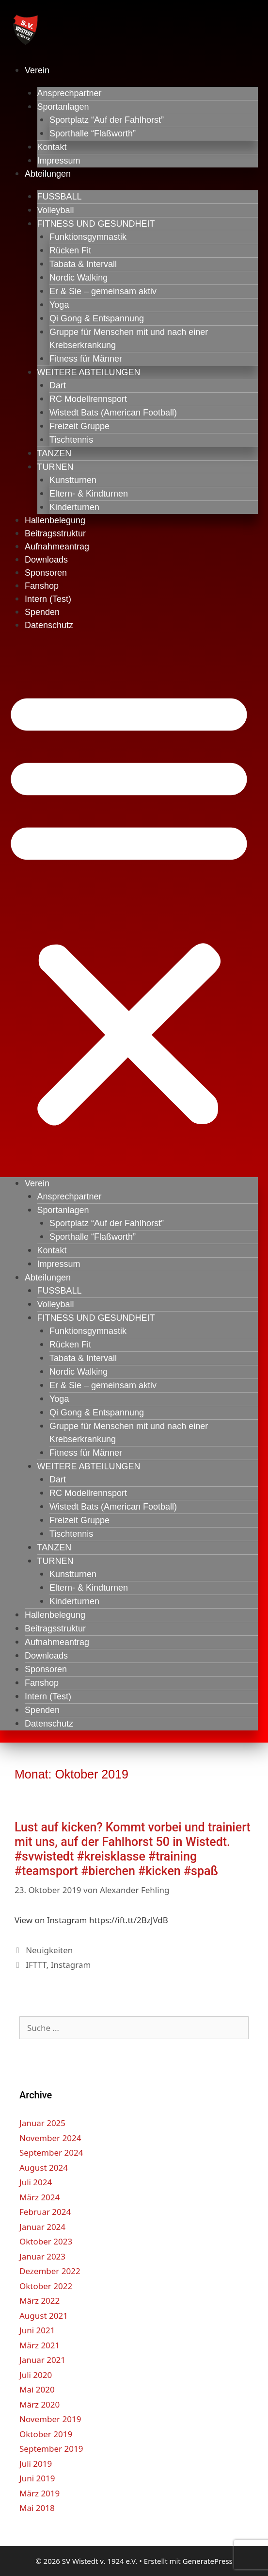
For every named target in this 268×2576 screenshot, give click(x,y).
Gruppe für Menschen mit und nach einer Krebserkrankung (128, 338)
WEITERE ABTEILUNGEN (89, 372)
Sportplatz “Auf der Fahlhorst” (106, 120)
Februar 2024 (45, 2211)
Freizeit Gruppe (79, 426)
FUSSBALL (59, 196)
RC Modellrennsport (88, 399)
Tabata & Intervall (83, 264)
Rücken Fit (70, 250)
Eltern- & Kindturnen (88, 494)
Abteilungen (48, 174)
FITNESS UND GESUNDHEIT (96, 224)
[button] (129, 906)
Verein (37, 70)
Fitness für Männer (85, 359)
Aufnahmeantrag (57, 546)
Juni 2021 (37, 2330)
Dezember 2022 (49, 2271)
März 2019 (39, 2493)
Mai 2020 (37, 2389)
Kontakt (52, 147)
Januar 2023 (42, 2256)
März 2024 (39, 2197)
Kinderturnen (74, 507)
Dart (57, 385)
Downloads (46, 560)
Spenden (42, 612)
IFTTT (36, 1964)
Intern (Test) (48, 599)
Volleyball (55, 210)
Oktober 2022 (45, 2286)
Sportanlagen (63, 107)
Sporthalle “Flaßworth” (92, 133)
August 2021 (43, 2315)
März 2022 (39, 2300)
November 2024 (50, 2138)
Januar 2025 (42, 2122)
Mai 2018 (37, 2507)
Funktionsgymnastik (87, 237)
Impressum (58, 161)
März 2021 (39, 2345)
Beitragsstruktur (55, 533)
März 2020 (39, 2404)
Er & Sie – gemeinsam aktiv (103, 291)
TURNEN (55, 467)
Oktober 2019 (45, 2434)
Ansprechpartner (69, 93)
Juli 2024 (35, 2182)
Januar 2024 (42, 2226)
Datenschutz (49, 625)
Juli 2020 (35, 2374)
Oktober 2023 (45, 2241)
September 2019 (51, 2448)
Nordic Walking (78, 278)
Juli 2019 (35, 2463)
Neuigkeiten (49, 1950)
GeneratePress (208, 2561)
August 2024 (43, 2167)
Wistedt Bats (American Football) (113, 412)
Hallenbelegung (55, 520)
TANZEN (54, 453)
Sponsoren (46, 573)
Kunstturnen (72, 480)
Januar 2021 (42, 2359)
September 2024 (51, 2152)
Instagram (71, 1964)
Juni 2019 (37, 2478)
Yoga (59, 305)
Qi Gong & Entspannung (96, 318)
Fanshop (42, 586)
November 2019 (50, 2419)
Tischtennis (71, 440)
